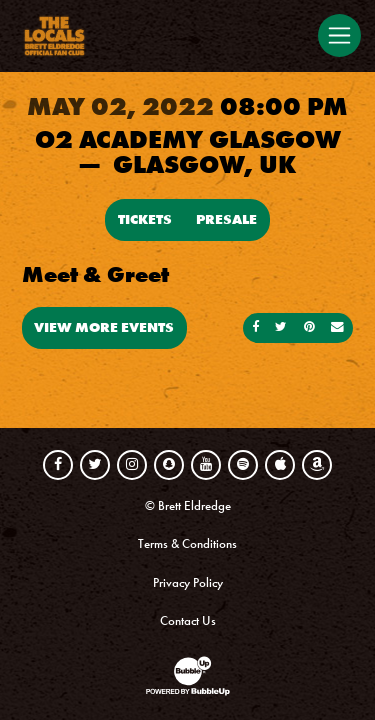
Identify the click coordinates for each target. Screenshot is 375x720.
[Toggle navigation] (339, 35)
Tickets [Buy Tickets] (145, 219)
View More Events (104, 327)
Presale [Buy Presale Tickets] (226, 219)
